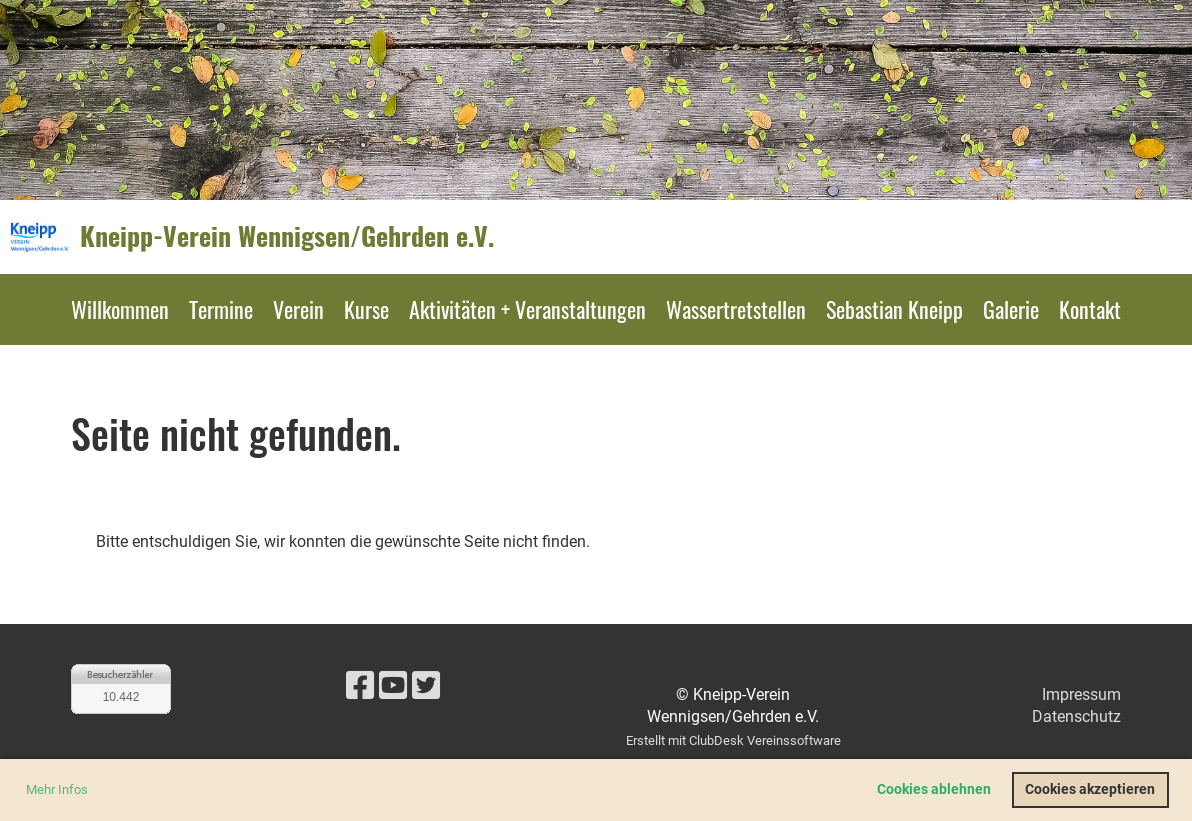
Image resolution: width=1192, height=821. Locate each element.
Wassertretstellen (736, 309)
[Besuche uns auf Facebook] (360, 686)
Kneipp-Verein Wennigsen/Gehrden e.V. (287, 236)
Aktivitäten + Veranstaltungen (527, 309)
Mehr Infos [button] (57, 789)
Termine (221, 309)
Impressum (1081, 694)
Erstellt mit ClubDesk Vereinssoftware (733, 740)
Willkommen (120, 309)
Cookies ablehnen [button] (934, 789)
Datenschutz (1076, 716)
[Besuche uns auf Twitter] (426, 686)
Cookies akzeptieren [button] (1090, 789)
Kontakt (1090, 309)
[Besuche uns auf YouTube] (393, 686)
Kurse (366, 309)
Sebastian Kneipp (894, 309)
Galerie (1011, 309)
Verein (298, 309)
